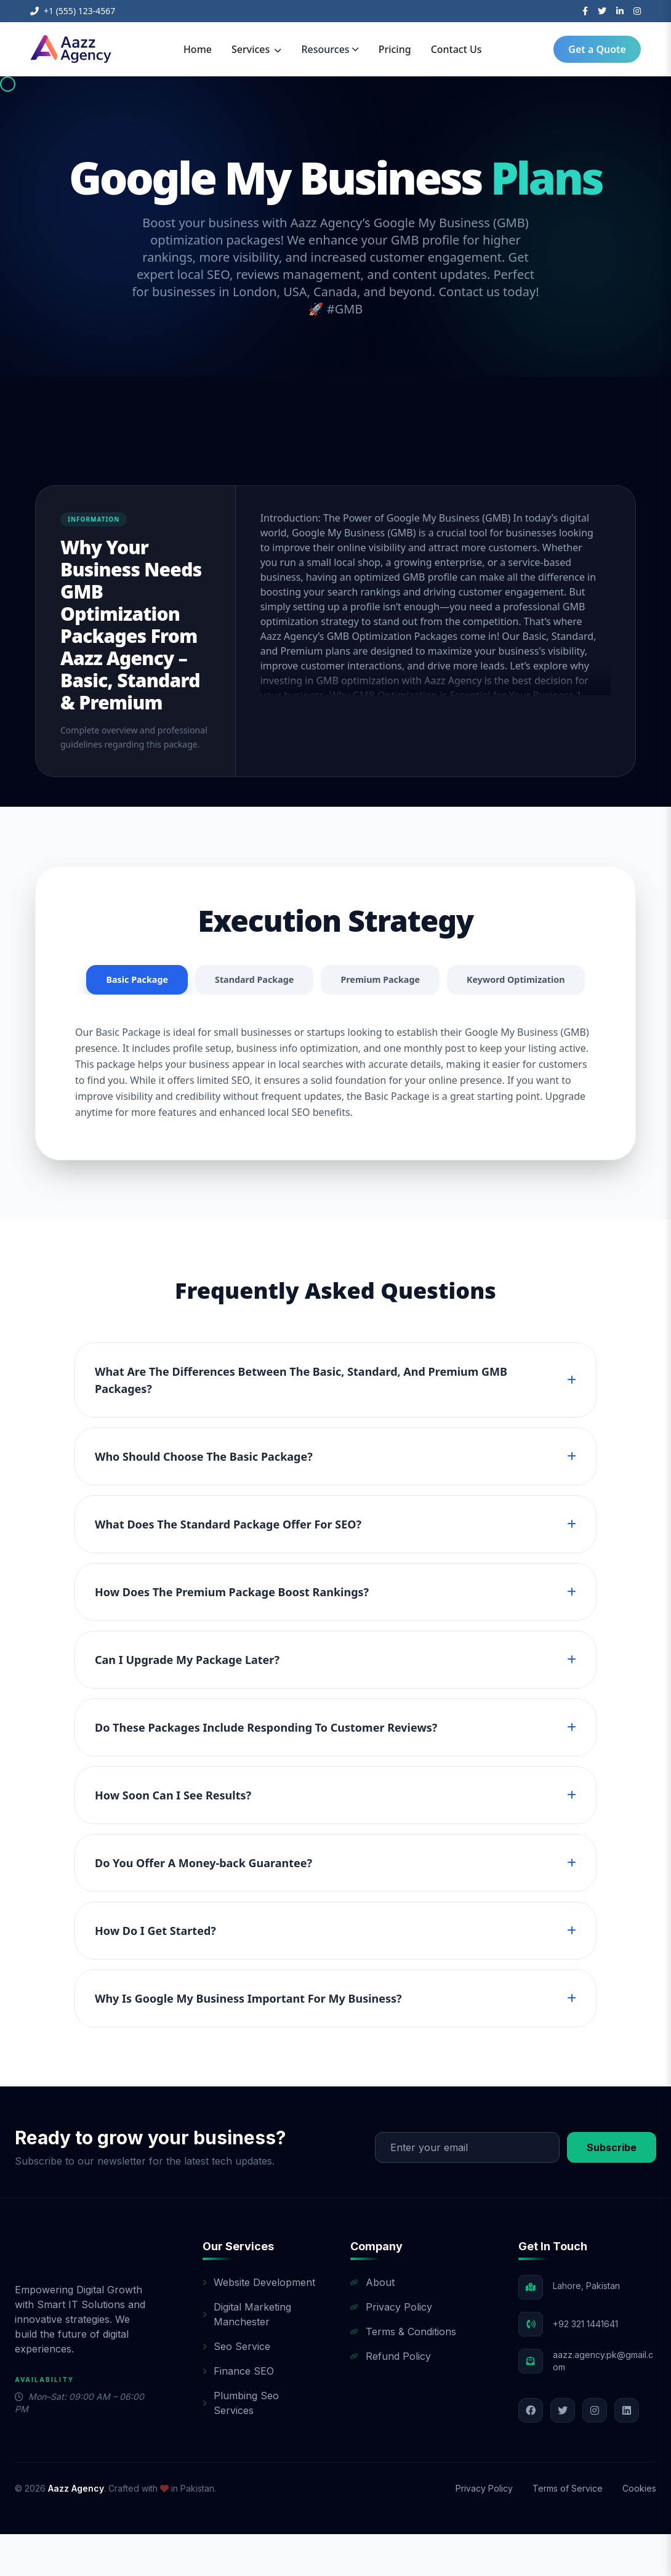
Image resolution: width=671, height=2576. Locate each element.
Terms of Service (567, 2530)
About (372, 2324)
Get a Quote (597, 49)
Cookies (639, 2530)
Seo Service (236, 2388)
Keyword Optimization (335, 1020)
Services (256, 49)
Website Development (259, 2324)
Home (197, 49)
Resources (329, 49)
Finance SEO (238, 2413)
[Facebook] (585, 11)
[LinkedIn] (620, 11)
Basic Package (200, 981)
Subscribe (612, 2189)
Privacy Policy (391, 2349)
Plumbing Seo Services (241, 2444)
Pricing (395, 49)
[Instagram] (637, 11)
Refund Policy (390, 2398)
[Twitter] (602, 11)
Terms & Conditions (403, 2373)
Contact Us (456, 49)
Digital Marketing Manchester (247, 2356)
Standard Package (326, 981)
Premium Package (461, 981)
